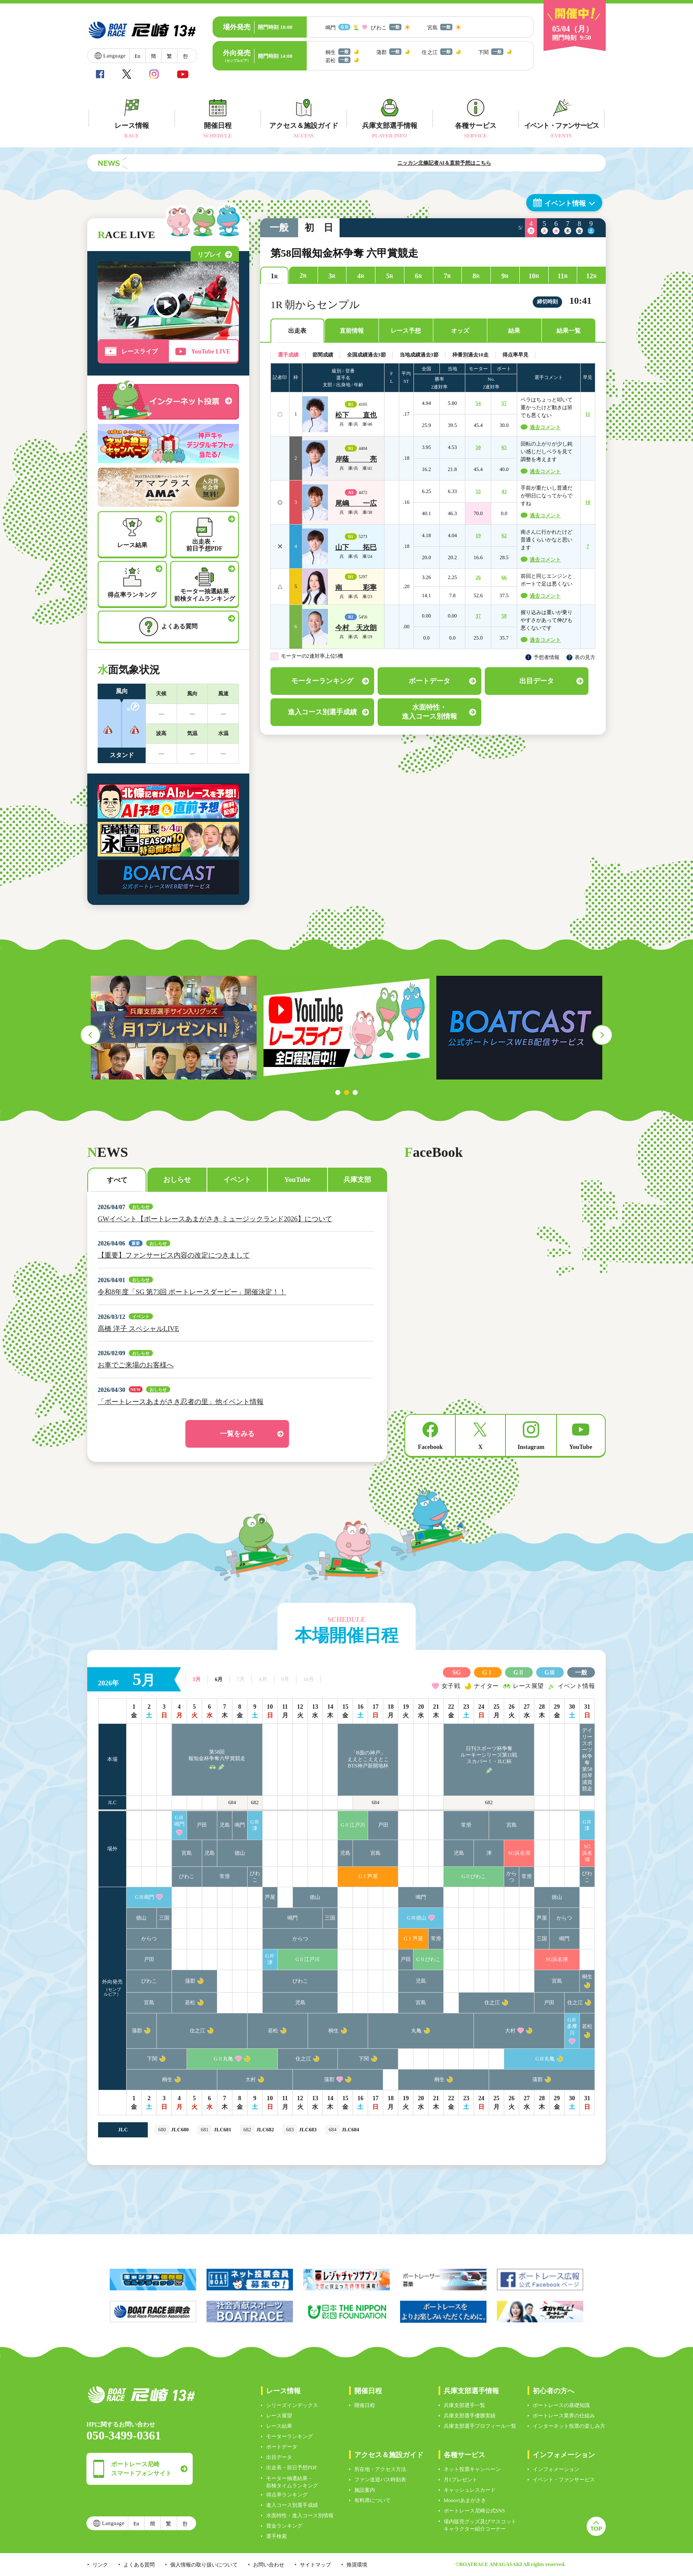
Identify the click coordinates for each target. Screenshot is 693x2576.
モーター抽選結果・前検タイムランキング (292, 2482)
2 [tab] (346, 1092)
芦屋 (270, 1897)
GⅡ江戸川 (353, 1825)
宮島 (511, 1825)
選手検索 (276, 2536)
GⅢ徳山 (416, 1918)
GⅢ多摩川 (572, 2026)
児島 (224, 1825)
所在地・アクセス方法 (380, 2469)
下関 (152, 2059)
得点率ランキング (287, 2495)
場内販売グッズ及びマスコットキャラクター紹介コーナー (480, 2525)
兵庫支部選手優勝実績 (470, 2416)
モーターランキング (289, 2436)
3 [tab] (355, 1092)
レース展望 (279, 2416)
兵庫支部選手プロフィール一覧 (480, 2426)
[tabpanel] (173, 1027)
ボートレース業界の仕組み (564, 2416)
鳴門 (240, 1825)
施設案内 (364, 2490)
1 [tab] (337, 1092)
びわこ (186, 1876)
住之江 (492, 2003)
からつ (511, 1876)
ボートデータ (281, 2447)
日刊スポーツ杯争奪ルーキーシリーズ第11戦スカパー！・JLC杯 (489, 1754)
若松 (190, 2003)
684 (232, 1802)
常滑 (466, 1825)
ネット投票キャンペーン (472, 2469)
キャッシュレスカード (470, 2490)
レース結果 (279, 2426)
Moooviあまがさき (465, 2500)
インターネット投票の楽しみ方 (569, 2426)
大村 (510, 2031)
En (137, 56)
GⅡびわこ (473, 1876)
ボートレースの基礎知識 (561, 2405)
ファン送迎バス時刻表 (380, 2480)
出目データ (279, 2457)
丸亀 (416, 2031)
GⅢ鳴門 (179, 1821)
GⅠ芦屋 (368, 1876)
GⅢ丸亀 (545, 2059)
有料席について (372, 2500)
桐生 (587, 1977)
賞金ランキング (284, 2526)
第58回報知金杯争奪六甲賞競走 (216, 1755)
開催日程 (364, 2405)
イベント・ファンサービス (564, 2480)
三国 (164, 1918)
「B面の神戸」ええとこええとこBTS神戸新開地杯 (368, 1759)
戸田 (202, 1825)
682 (255, 1802)
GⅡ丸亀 (223, 2059)
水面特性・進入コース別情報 (300, 2515)
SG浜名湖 (519, 1853)
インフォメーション (556, 2469)
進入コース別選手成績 (292, 2505)
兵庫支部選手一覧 (464, 2405)
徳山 (240, 1853)
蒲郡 (190, 1981)
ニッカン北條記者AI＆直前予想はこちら (496, 163)
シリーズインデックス (292, 2405)
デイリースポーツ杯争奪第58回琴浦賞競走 (587, 1759)
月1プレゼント (460, 2480)
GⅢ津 (254, 1825)
